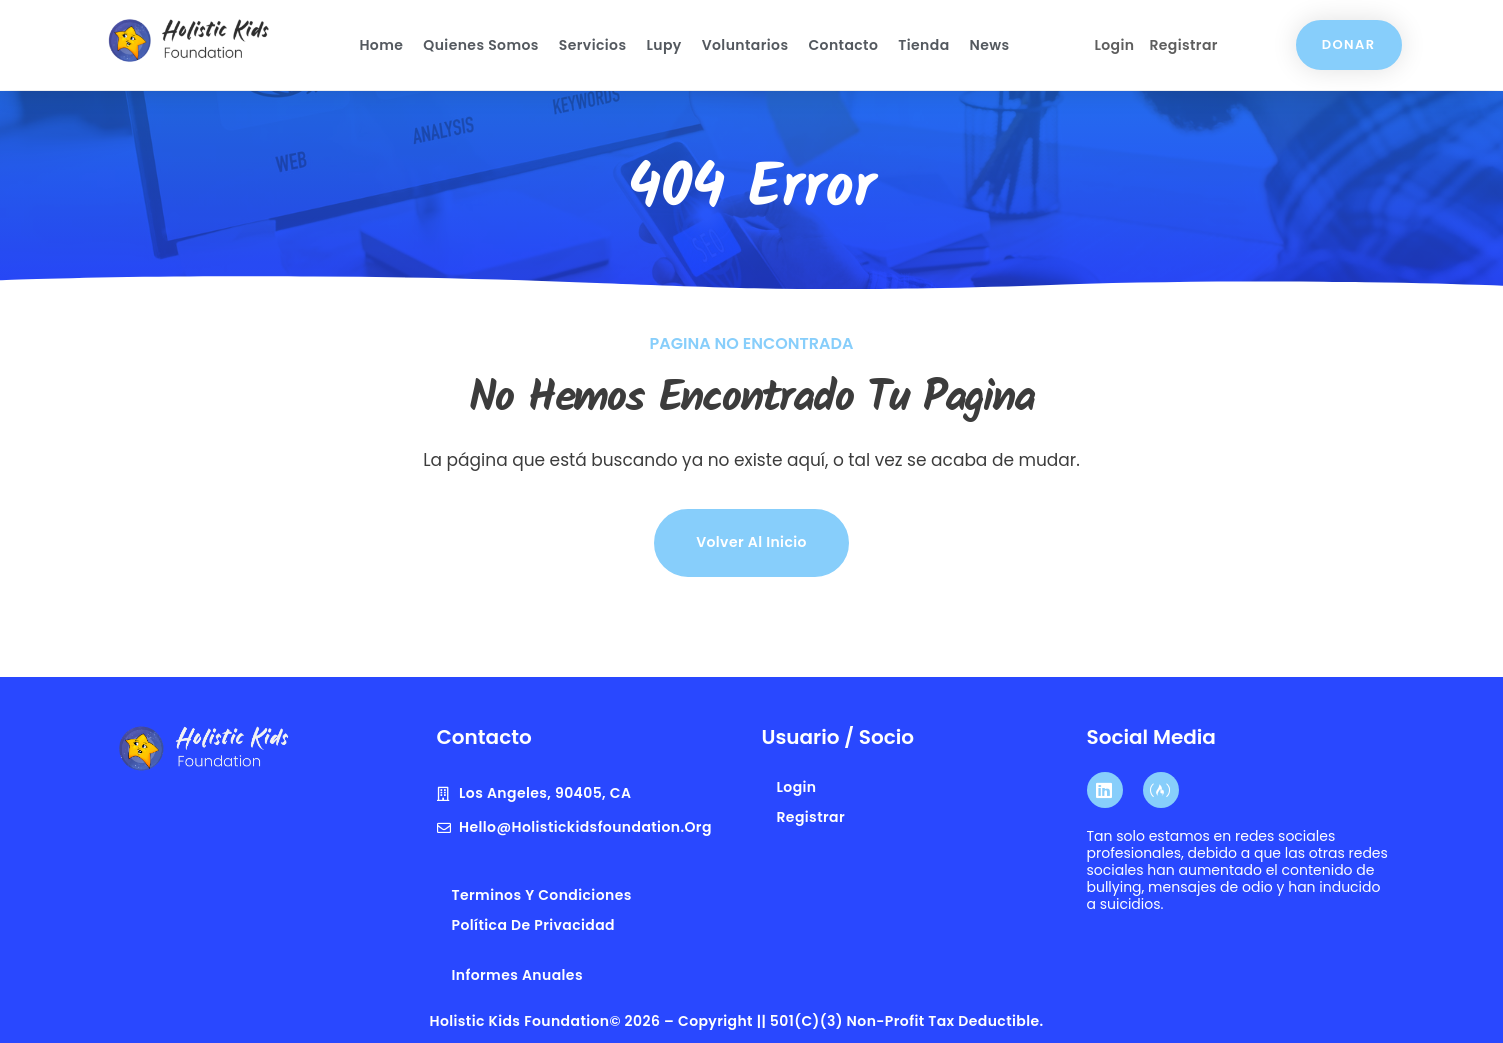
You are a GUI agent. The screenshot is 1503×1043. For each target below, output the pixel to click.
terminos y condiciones (542, 895)
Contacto (843, 45)
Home (381, 45)
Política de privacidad (534, 925)
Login (1114, 45)
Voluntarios (745, 45)
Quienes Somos (481, 45)
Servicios (593, 45)
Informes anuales (517, 975)
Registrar (1183, 45)
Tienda (923, 45)
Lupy (663, 45)
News (990, 45)
